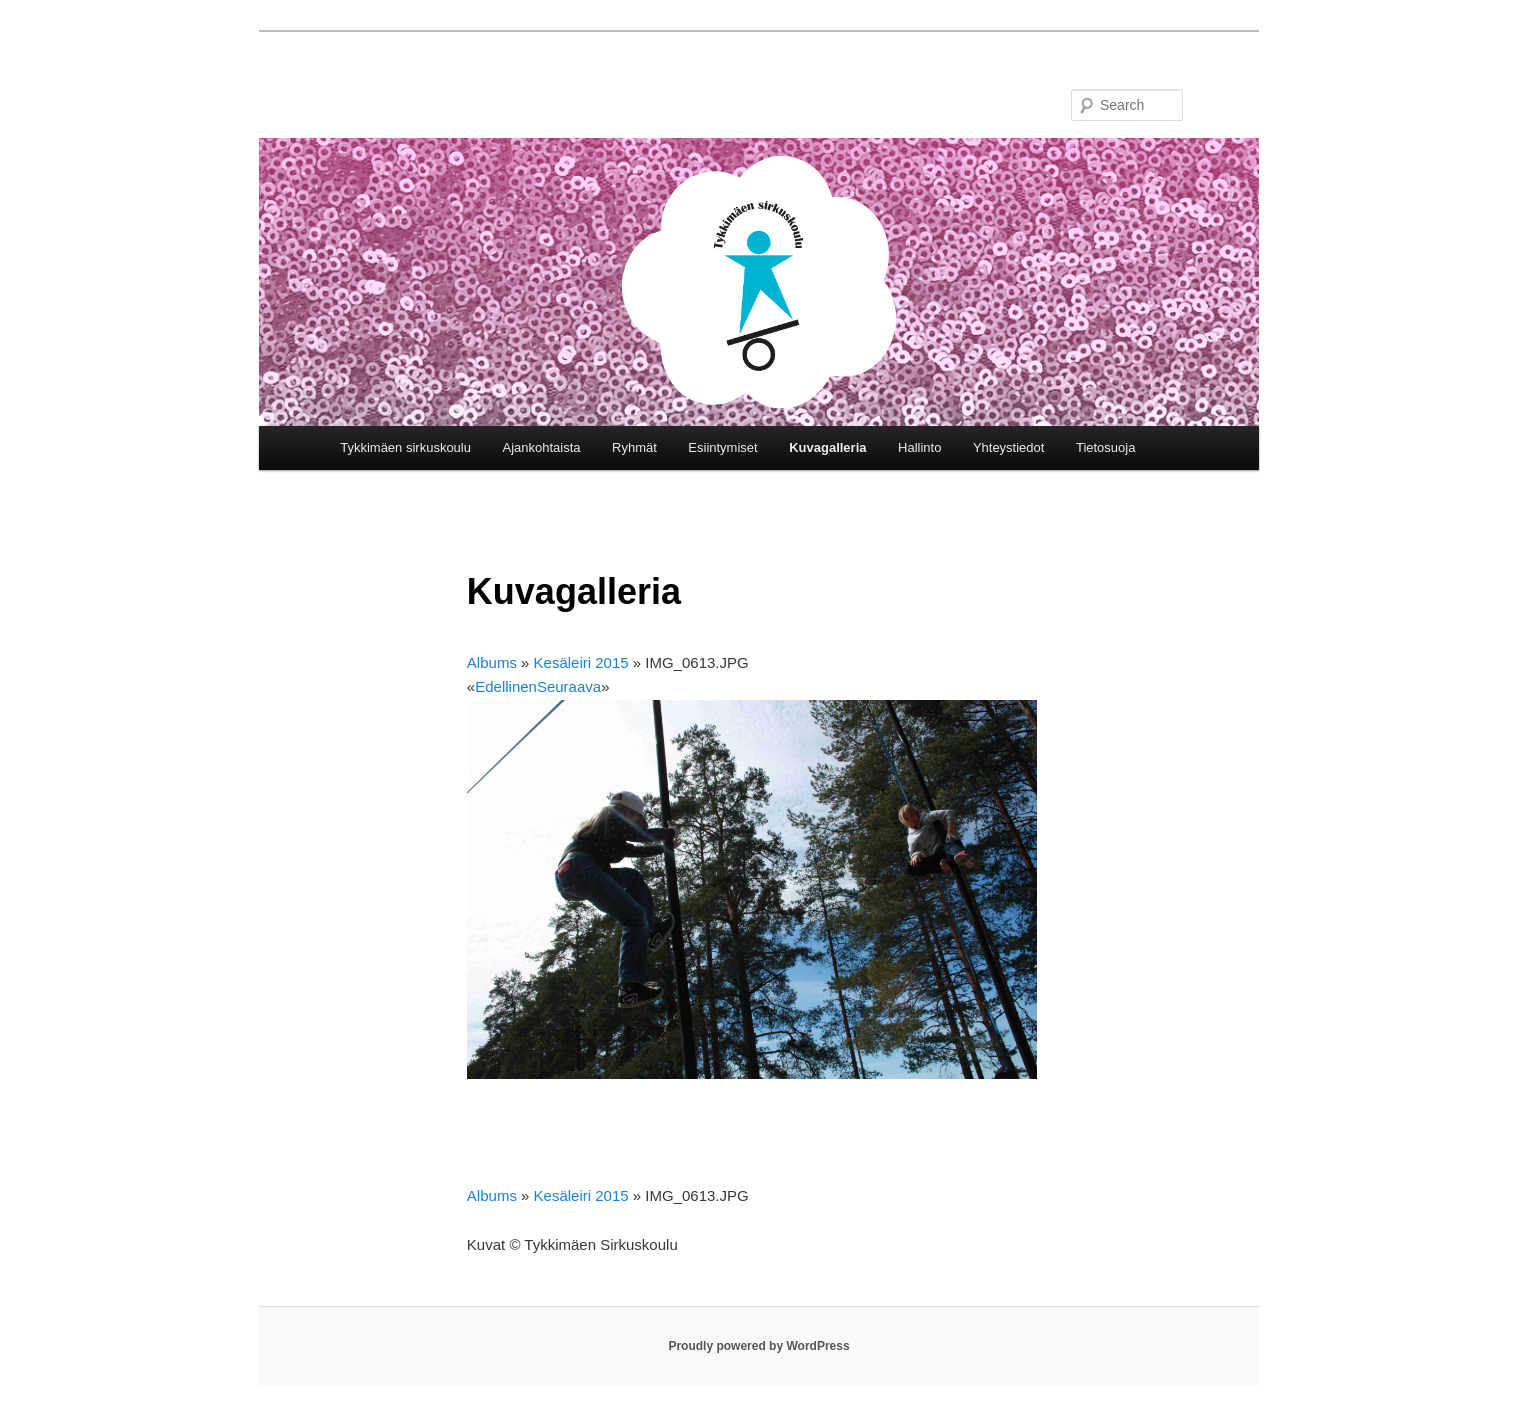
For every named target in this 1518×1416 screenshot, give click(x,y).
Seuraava (569, 686)
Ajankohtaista (541, 447)
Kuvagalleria (827, 447)
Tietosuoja (1106, 447)
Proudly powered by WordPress (758, 1346)
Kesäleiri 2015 (581, 662)
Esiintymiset (722, 447)
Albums (492, 662)
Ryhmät (634, 447)
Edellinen (506, 686)
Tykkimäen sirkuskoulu (405, 447)
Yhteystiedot (1009, 447)
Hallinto (919, 447)
